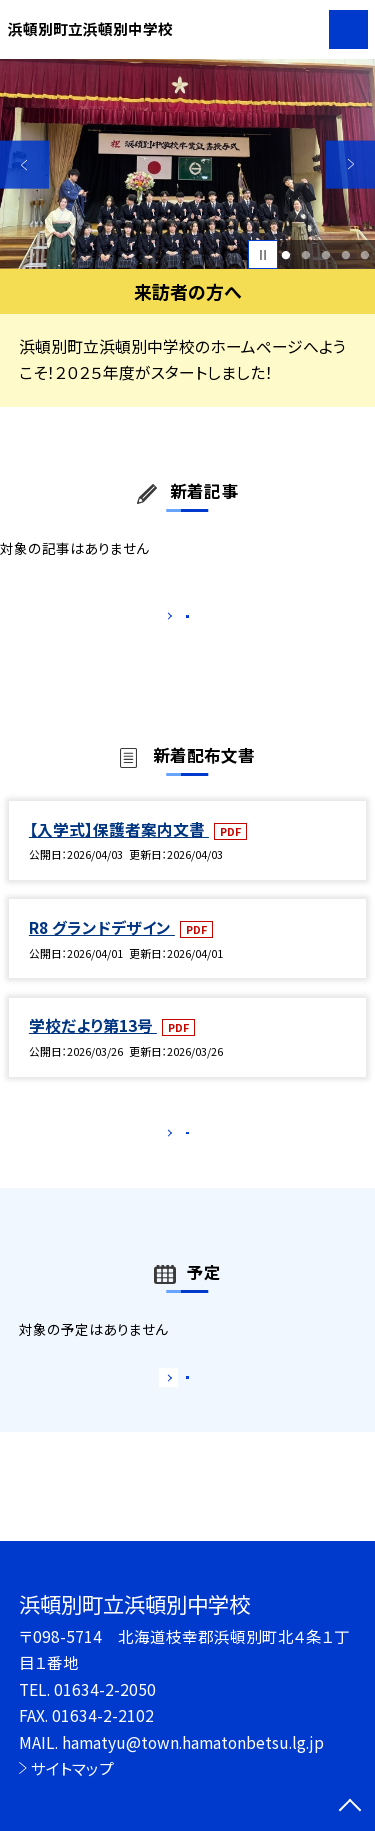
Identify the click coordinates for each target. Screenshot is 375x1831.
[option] (187, 164)
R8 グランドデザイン (102, 948)
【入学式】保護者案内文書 (119, 850)
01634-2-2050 (105, 1689)
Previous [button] (24, 164)
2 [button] (305, 255)
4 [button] (345, 255)
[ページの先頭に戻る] (350, 1807)
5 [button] (365, 255)
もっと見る (177, 620)
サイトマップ (72, 1768)
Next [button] (350, 164)
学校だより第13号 (93, 1047)
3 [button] (325, 255)
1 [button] (286, 255)
